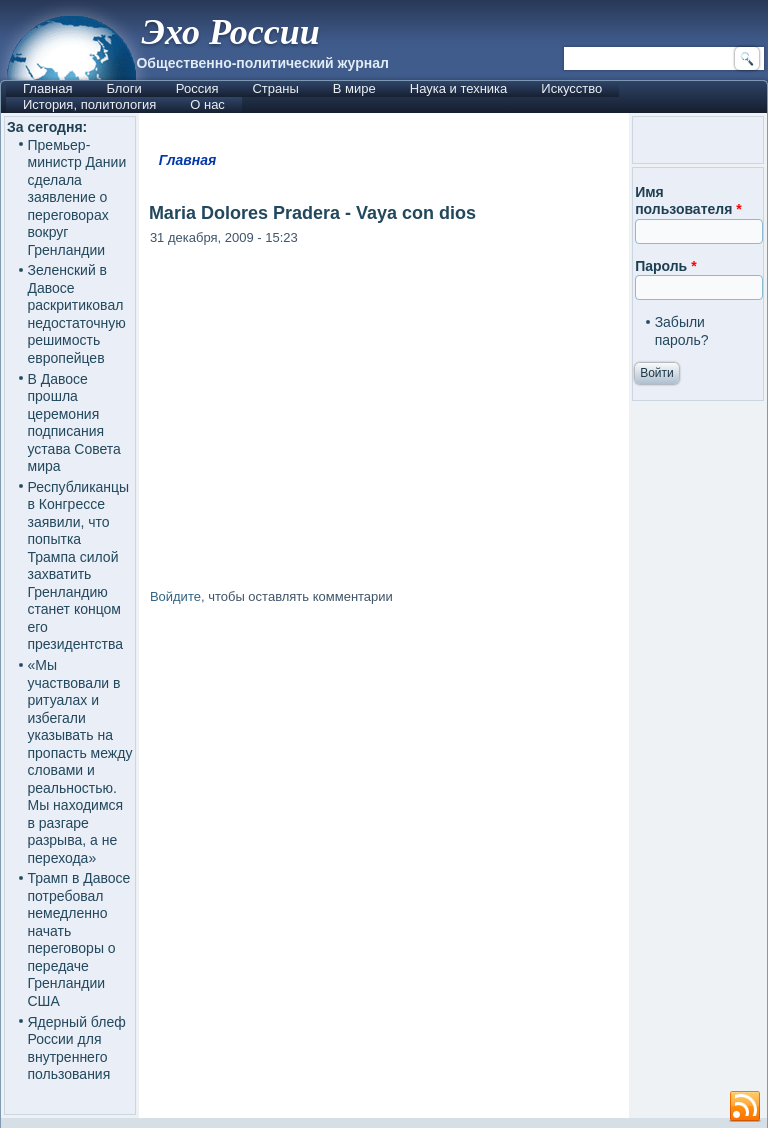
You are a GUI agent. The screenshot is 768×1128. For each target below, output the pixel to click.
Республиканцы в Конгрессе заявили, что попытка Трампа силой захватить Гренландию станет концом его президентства (79, 566)
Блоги (123, 88)
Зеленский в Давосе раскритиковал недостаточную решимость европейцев (77, 314)
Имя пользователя (688, 201)
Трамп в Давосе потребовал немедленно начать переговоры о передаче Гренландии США (79, 939)
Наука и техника (459, 88)
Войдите (175, 596)
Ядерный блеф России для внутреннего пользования (77, 1048)
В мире (354, 88)
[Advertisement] (384, 786)
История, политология (89, 104)
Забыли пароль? (682, 331)
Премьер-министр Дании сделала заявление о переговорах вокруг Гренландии (77, 197)
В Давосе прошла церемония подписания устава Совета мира (74, 423)
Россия (197, 88)
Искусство (571, 88)
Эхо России (230, 32)
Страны (275, 88)
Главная (47, 88)
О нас (207, 104)
